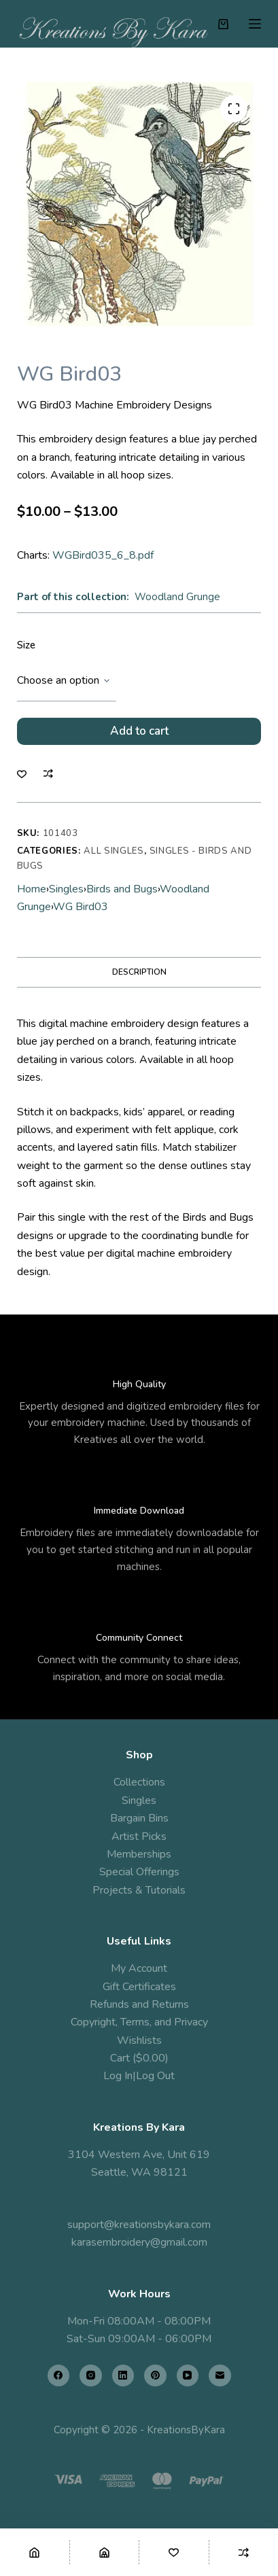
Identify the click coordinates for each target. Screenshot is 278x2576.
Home (31, 889)
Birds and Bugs (122, 889)
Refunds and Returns (139, 2004)
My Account (139, 1968)
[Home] (35, 2552)
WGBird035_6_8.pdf (103, 555)
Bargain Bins (139, 1818)
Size (26, 645)
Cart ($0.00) (139, 2058)
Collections (139, 1782)
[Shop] (105, 2552)
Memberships (139, 1854)
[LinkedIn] (123, 2376)
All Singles (113, 851)
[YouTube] (188, 2376)
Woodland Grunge (177, 597)
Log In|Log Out (139, 2075)
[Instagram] (91, 2376)
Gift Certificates (139, 1986)
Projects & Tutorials (139, 1890)
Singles (66, 889)
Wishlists (139, 2040)
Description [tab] (139, 972)
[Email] (220, 2376)
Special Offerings (139, 1871)
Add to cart (139, 731)
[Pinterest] (155, 2376)
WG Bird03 (80, 906)
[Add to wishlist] (22, 773)
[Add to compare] (48, 773)
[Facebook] (59, 2376)
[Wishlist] (174, 2552)
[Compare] (244, 2552)
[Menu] (255, 24)
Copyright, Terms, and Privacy (139, 2022)
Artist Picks (139, 1836)
